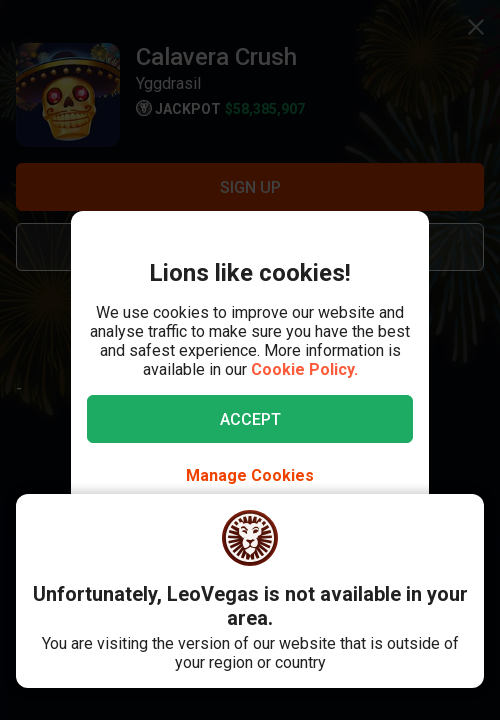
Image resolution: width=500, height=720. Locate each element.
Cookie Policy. (304, 369)
